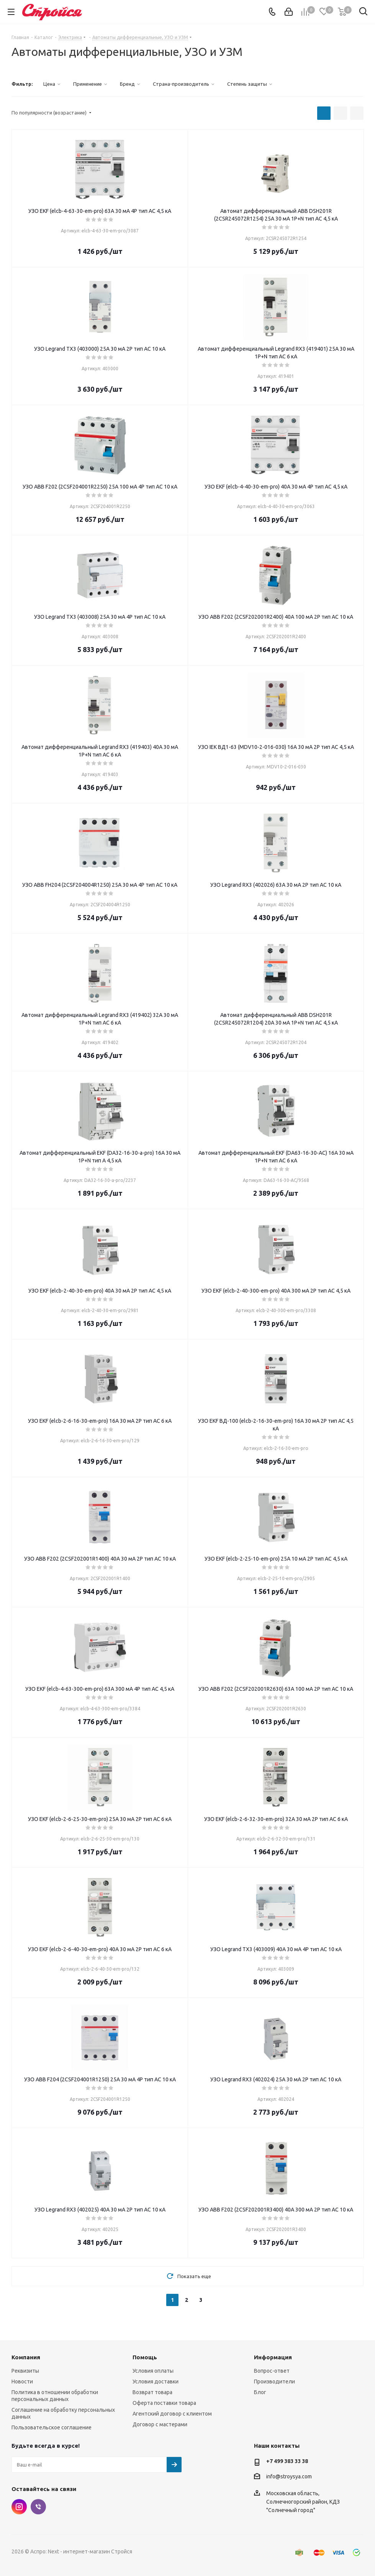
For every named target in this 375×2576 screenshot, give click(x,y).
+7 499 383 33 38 (287, 2461)
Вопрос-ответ (272, 2371)
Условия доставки (155, 2381)
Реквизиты (25, 2371)
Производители (274, 2381)
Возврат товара (152, 2392)
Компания (25, 2357)
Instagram (19, 2506)
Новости (22, 2381)
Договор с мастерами (160, 2424)
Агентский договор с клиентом (172, 2414)
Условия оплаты (153, 2371)
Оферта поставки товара (164, 2403)
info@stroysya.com (289, 2476)
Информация (273, 2357)
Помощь (145, 2357)
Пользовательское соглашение (51, 2427)
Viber (38, 2506)
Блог (260, 2392)
